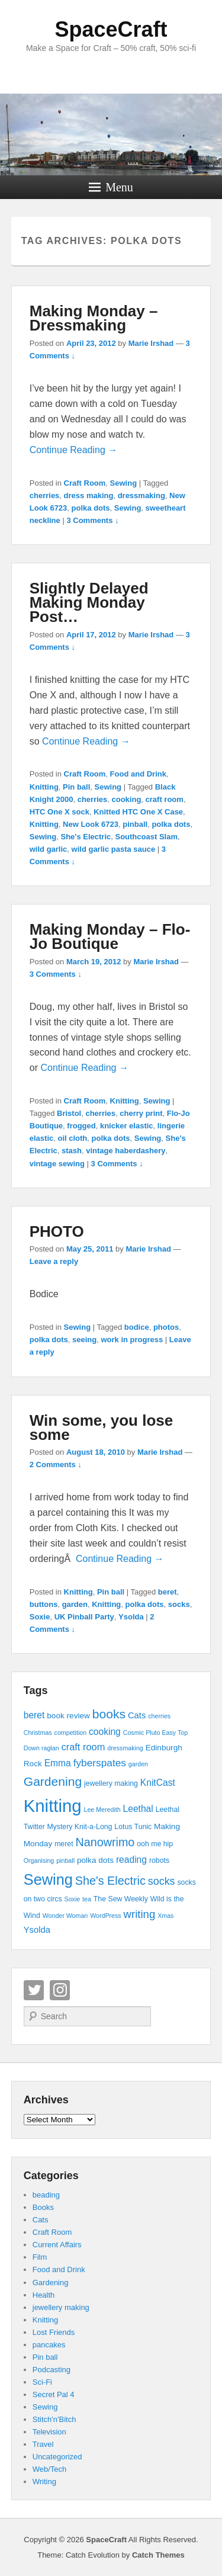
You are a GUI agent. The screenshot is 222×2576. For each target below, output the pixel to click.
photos (166, 1327)
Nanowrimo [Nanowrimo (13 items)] (104, 1842)
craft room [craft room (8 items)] (83, 1746)
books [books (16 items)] (109, 1714)
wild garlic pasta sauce (114, 849)
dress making (89, 495)
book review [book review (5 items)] (68, 1715)
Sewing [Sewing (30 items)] (48, 1879)
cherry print (141, 1113)
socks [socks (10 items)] (161, 1881)
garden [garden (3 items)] (138, 1763)
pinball (135, 824)
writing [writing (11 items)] (140, 1914)
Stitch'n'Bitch (54, 2419)
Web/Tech (50, 2469)
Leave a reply (54, 1261)
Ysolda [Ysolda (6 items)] (37, 1930)
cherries (45, 495)
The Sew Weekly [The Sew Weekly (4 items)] (121, 1899)
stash (72, 1150)
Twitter (34, 1990)
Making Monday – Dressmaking (94, 318)
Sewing (123, 483)
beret (167, 1591)
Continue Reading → (74, 450)
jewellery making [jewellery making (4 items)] (111, 1783)
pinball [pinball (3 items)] (65, 1860)
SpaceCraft (110, 29)
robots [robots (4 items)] (159, 1860)
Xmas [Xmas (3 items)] (165, 1915)
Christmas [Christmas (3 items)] (38, 1732)
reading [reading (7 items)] (131, 1860)
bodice (136, 1327)
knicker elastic (126, 1125)
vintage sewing (57, 1163)
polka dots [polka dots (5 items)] (95, 1860)
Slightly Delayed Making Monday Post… (89, 602)
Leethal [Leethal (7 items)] (138, 1809)
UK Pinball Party (84, 1616)
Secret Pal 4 (54, 2394)
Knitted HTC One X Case (138, 811)
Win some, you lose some (101, 1427)
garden (75, 1604)
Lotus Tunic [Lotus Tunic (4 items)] (133, 1827)
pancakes (49, 2344)
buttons (44, 1604)
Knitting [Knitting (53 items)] (53, 1805)
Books (43, 2207)
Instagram (60, 1990)
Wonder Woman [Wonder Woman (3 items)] (65, 1915)
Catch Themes (158, 2555)
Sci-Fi (42, 2382)
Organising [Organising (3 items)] (39, 1860)
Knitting (44, 786)
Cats (41, 2219)
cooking (126, 799)
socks (179, 1604)
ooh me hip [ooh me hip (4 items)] (155, 1844)
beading (46, 2194)
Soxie (40, 1616)
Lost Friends (54, 2332)
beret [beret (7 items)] (34, 1715)
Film (40, 2257)
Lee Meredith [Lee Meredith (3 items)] (101, 1809)
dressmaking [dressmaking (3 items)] (125, 1747)
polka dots (91, 507)
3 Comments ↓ (92, 520)
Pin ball (76, 786)
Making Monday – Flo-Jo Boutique (110, 936)
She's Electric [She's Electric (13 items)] (110, 1880)
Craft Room (85, 483)
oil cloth (72, 1138)
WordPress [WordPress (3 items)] (105, 1915)
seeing (84, 1339)
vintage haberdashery (125, 1150)
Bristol (69, 1113)
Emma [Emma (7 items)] (57, 1763)
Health (44, 2295)
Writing (44, 2481)
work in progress (132, 1339)
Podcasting (51, 2369)
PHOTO (57, 1231)
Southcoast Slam (146, 836)
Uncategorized (57, 2456)
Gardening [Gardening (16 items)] (53, 1781)
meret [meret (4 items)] (63, 1844)
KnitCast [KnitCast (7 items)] (157, 1783)
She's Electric (86, 836)
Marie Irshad (151, 343)
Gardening (51, 2282)
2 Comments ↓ (56, 1464)
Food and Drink (138, 773)
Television (49, 2431)
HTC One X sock (59, 811)
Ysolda (131, 1616)
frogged (81, 1125)
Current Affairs (57, 2244)
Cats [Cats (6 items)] (137, 1715)
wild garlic (48, 849)
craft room (165, 799)
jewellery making (61, 2307)
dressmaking (141, 495)
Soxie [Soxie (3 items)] (73, 1899)
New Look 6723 (90, 824)
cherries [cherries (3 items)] (159, 1716)
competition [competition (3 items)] (70, 1732)
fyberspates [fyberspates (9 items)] (99, 1763)
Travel (43, 2444)
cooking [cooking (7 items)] (105, 1732)
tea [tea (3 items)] (86, 1899)
